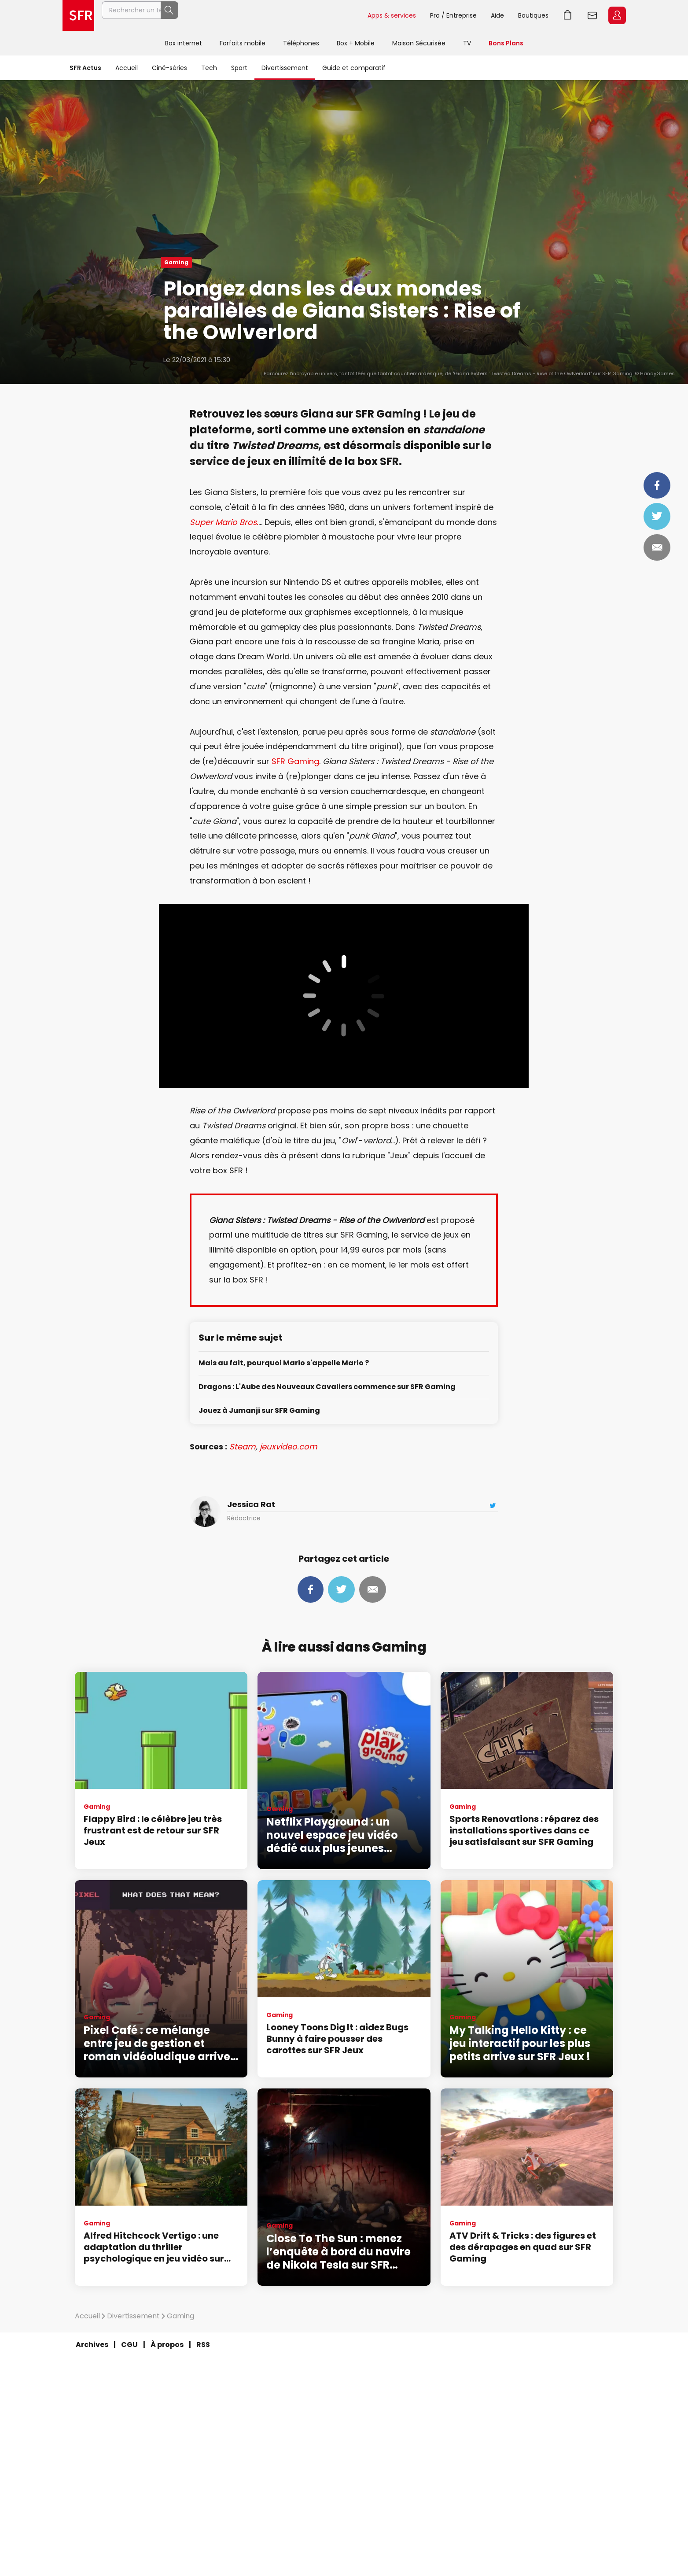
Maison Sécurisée (418, 43)
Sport (239, 67)
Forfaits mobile (242, 43)
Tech (209, 67)
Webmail (592, 15)
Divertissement (284, 67)
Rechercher (341, 15)
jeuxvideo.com (288, 1446)
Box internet (183, 43)
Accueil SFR (78, 15)
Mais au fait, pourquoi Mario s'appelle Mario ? (284, 1363)
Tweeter (657, 516)
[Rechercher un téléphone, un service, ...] (230, 15)
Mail (657, 547)
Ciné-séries (169, 67)
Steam (242, 1446)
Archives (92, 2344)
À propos (167, 2344)
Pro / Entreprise (453, 15)
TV (467, 43)
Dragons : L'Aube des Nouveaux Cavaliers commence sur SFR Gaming (327, 1387)
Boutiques (533, 15)
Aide (497, 15)
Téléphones (301, 43)
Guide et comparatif (354, 67)
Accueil (126, 67)
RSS (203, 2344)
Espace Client (617, 15)
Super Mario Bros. (224, 522)
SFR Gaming (295, 761)
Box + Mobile (356, 43)
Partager (657, 485)
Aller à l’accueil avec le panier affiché (568, 15)
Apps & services (392, 15)
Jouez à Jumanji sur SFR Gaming (259, 1411)
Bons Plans (506, 43)
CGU (129, 2344)
